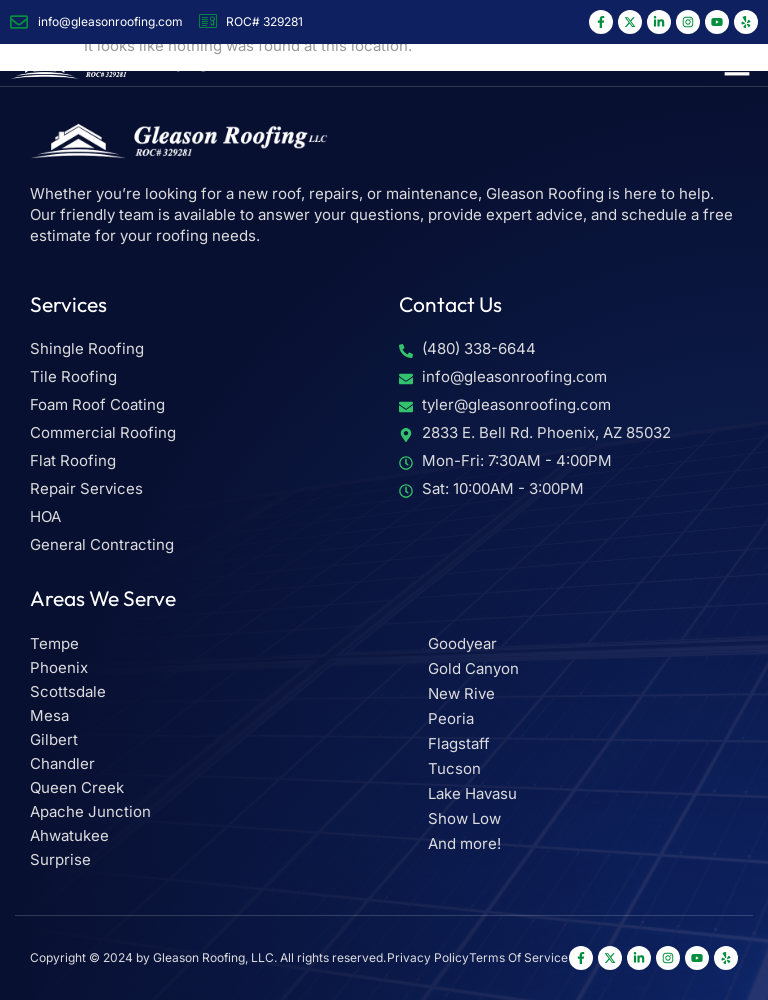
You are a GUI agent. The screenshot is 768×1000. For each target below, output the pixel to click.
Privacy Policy (428, 957)
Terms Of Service (518, 957)
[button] (737, 65)
